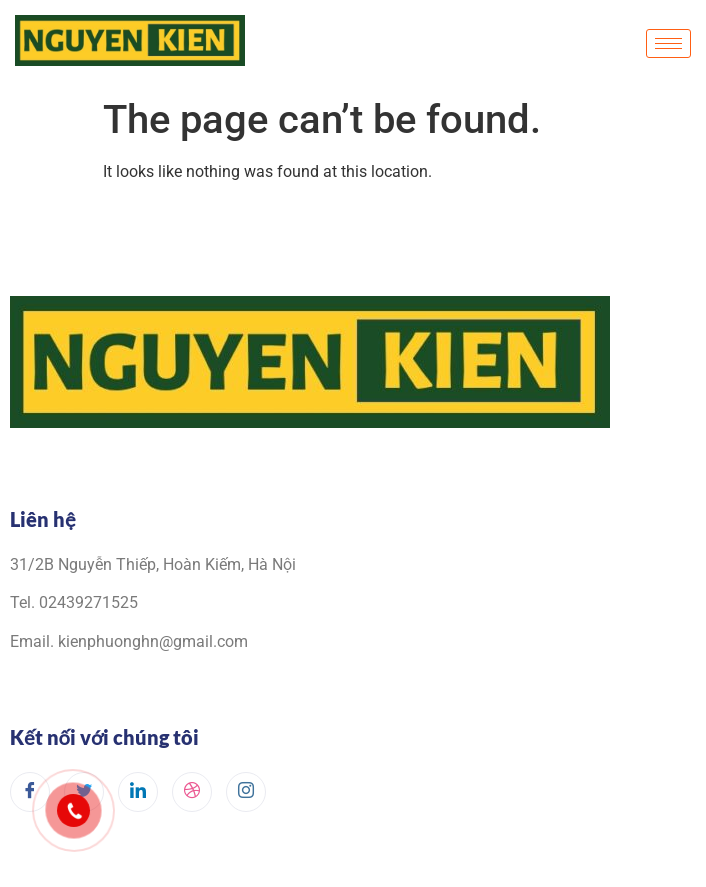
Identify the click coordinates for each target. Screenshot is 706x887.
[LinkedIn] (138, 792)
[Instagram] (246, 792)
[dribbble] (192, 792)
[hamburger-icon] (668, 43)
